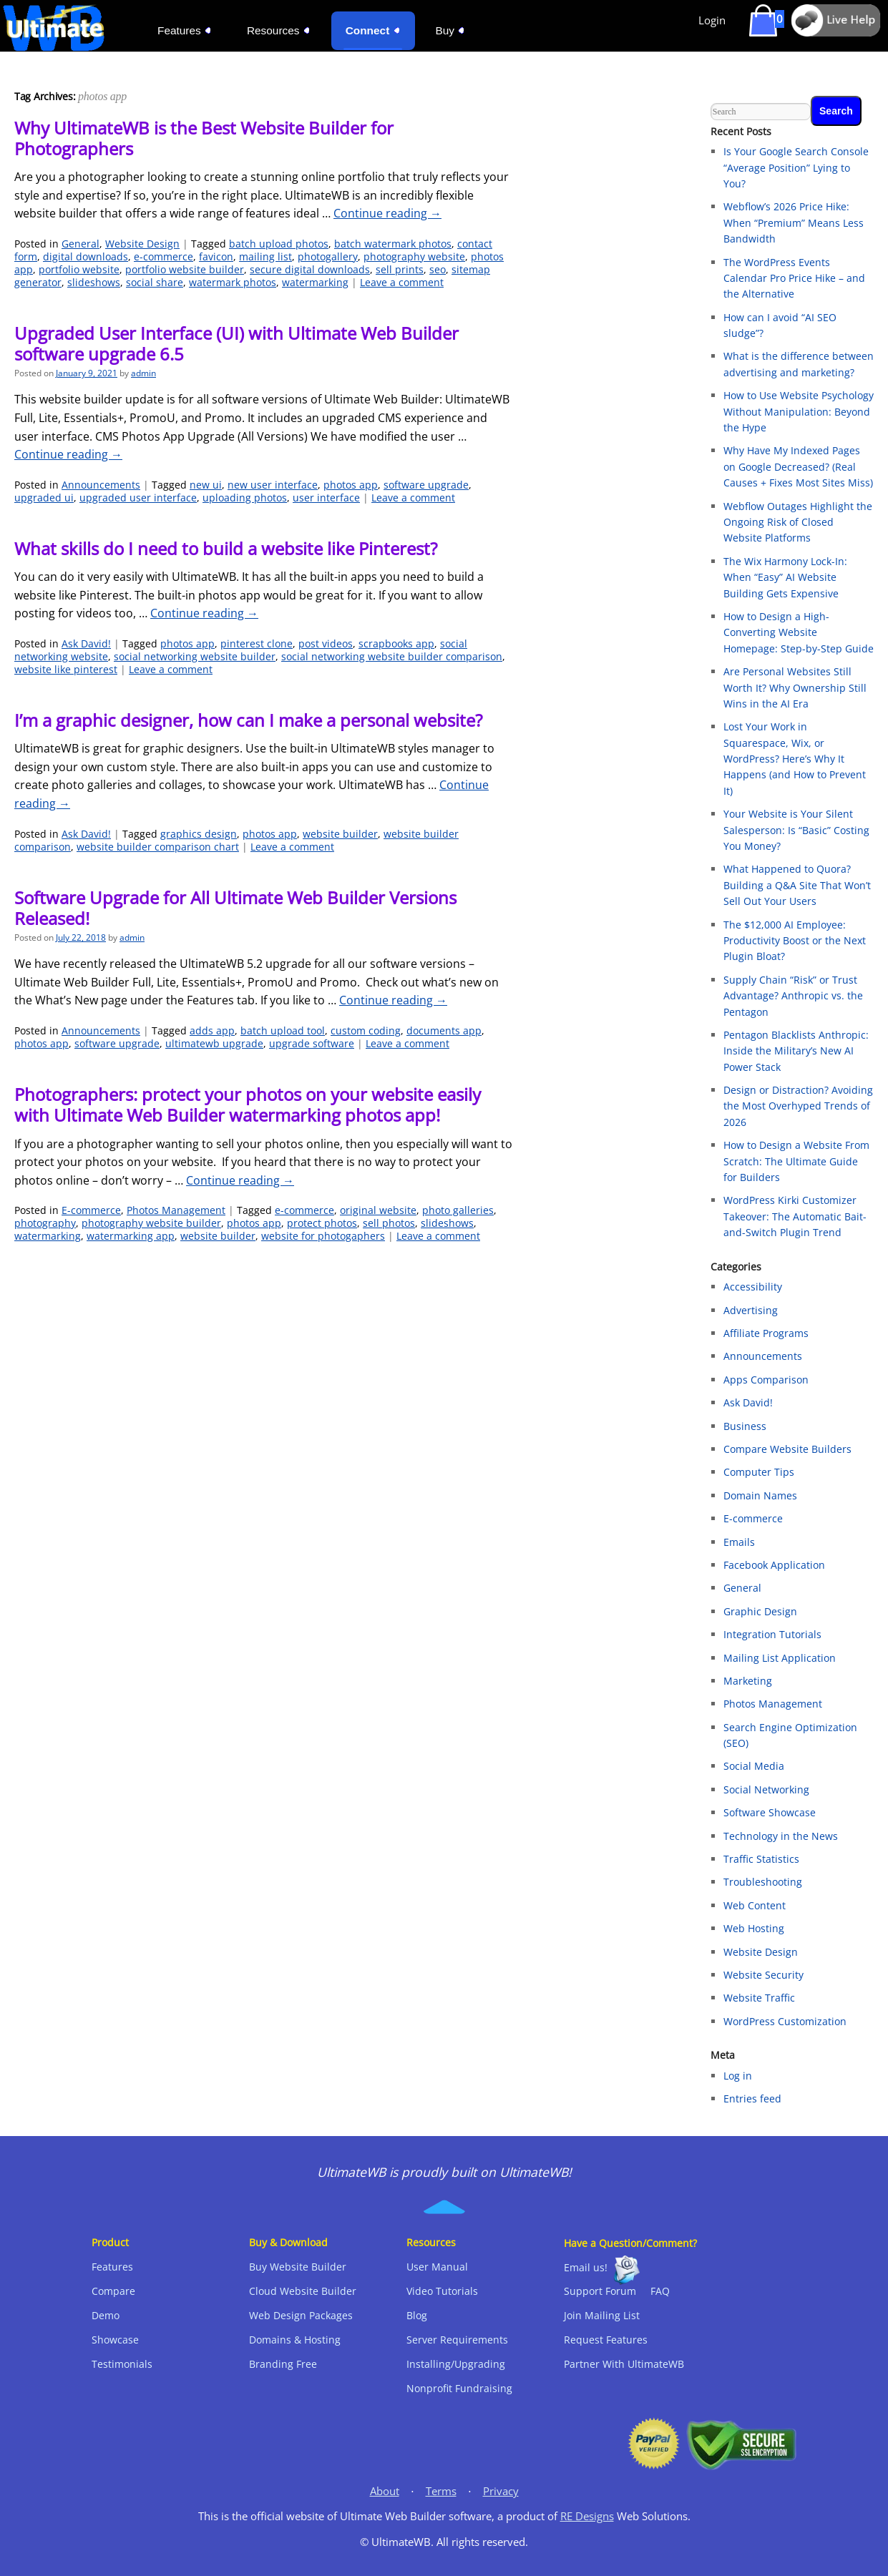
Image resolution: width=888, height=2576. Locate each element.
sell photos (389, 1223)
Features (112, 2266)
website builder (340, 834)
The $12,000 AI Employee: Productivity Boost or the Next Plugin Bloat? (794, 941)
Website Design (142, 243)
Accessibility (752, 1286)
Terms (441, 2491)
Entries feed (752, 2098)
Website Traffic (759, 1997)
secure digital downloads (310, 269)
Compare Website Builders (787, 1449)
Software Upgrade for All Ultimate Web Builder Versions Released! (235, 908)
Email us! (586, 2267)
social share (154, 282)
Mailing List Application (779, 1658)
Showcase (115, 2339)
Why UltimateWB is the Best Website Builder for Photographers (204, 138)
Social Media (753, 1766)
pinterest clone (256, 643)
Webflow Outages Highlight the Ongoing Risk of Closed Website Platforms (797, 522)
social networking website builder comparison (391, 656)
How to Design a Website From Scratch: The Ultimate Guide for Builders (796, 1161)
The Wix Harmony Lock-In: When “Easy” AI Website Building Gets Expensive (785, 577)
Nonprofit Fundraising (459, 2388)
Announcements (101, 484)
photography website (414, 256)
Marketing (747, 1681)
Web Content (754, 1905)
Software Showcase (769, 1812)
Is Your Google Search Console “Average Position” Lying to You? (796, 167)
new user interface (273, 484)
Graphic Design (760, 1611)
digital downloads (85, 256)
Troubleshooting (762, 1882)
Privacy (501, 2491)
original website (378, 1210)
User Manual (437, 2266)
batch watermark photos (393, 243)
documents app (444, 1030)
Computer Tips (758, 1472)
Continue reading (387, 213)
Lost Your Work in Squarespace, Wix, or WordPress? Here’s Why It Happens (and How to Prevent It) (794, 759)
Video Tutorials (442, 2291)
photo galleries (458, 1210)
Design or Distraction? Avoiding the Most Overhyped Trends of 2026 (798, 1106)
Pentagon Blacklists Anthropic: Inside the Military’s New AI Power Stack (796, 1051)
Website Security (763, 1975)
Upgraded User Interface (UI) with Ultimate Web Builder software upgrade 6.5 (236, 343)
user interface (326, 497)
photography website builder (151, 1223)
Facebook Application (774, 1565)
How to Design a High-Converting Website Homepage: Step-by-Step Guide (798, 632)
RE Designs (587, 2516)
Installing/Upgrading (455, 2364)
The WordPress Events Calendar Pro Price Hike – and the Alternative (794, 278)
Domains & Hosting (295, 2339)
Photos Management (176, 1210)
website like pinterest (65, 669)
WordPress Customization (784, 2021)
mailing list (265, 256)
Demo (105, 2315)
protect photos (322, 1223)
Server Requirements (457, 2339)
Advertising (750, 1310)
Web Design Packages (301, 2315)
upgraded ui (44, 497)
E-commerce (91, 1210)
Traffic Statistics (761, 1859)
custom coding (366, 1030)
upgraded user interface (138, 497)
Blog (416, 2315)
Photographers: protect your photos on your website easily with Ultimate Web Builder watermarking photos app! (247, 1104)
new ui (206, 484)
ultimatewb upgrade (214, 1043)
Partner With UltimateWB (624, 2364)
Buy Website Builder (297, 2266)
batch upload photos (278, 243)
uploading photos (245, 497)
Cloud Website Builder (302, 2291)
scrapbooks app (396, 643)
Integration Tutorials (772, 1634)
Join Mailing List (602, 2315)
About (384, 2491)
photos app (350, 484)
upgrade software (311, 1043)
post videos (325, 643)
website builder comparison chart (158, 846)
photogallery (328, 256)
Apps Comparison (766, 1379)
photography (45, 1223)
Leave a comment (402, 282)
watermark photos (232, 282)
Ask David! (86, 643)
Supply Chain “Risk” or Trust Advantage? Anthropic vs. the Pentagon (793, 996)
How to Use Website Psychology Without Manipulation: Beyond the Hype (798, 411)
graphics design (198, 834)
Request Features (606, 2339)
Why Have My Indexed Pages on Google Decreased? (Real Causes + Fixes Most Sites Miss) (798, 466)
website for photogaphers (323, 1236)
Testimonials (122, 2364)
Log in (737, 2075)
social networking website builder (194, 656)
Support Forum (600, 2291)
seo (437, 269)
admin (143, 373)
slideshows (93, 282)
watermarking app (131, 1236)
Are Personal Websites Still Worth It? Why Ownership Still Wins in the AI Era (795, 687)
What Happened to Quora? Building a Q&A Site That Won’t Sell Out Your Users (797, 885)
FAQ (660, 2291)
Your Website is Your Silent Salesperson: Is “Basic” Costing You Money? (796, 830)
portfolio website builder (184, 269)
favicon (216, 256)
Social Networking (766, 1789)
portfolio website (79, 269)
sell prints (400, 269)
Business (744, 1426)
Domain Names (760, 1495)
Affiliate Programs (766, 1333)
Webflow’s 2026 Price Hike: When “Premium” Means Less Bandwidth (793, 222)
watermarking (315, 282)
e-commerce (163, 256)
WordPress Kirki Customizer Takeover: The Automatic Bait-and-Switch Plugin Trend (795, 1216)
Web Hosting (753, 1928)
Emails (739, 1542)
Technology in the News (780, 1836)
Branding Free (283, 2364)
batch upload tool (282, 1030)
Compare (113, 2291)
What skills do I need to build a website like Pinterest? (225, 548)
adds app (212, 1030)
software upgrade (426, 484)
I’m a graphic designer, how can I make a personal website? (248, 720)
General (80, 243)
